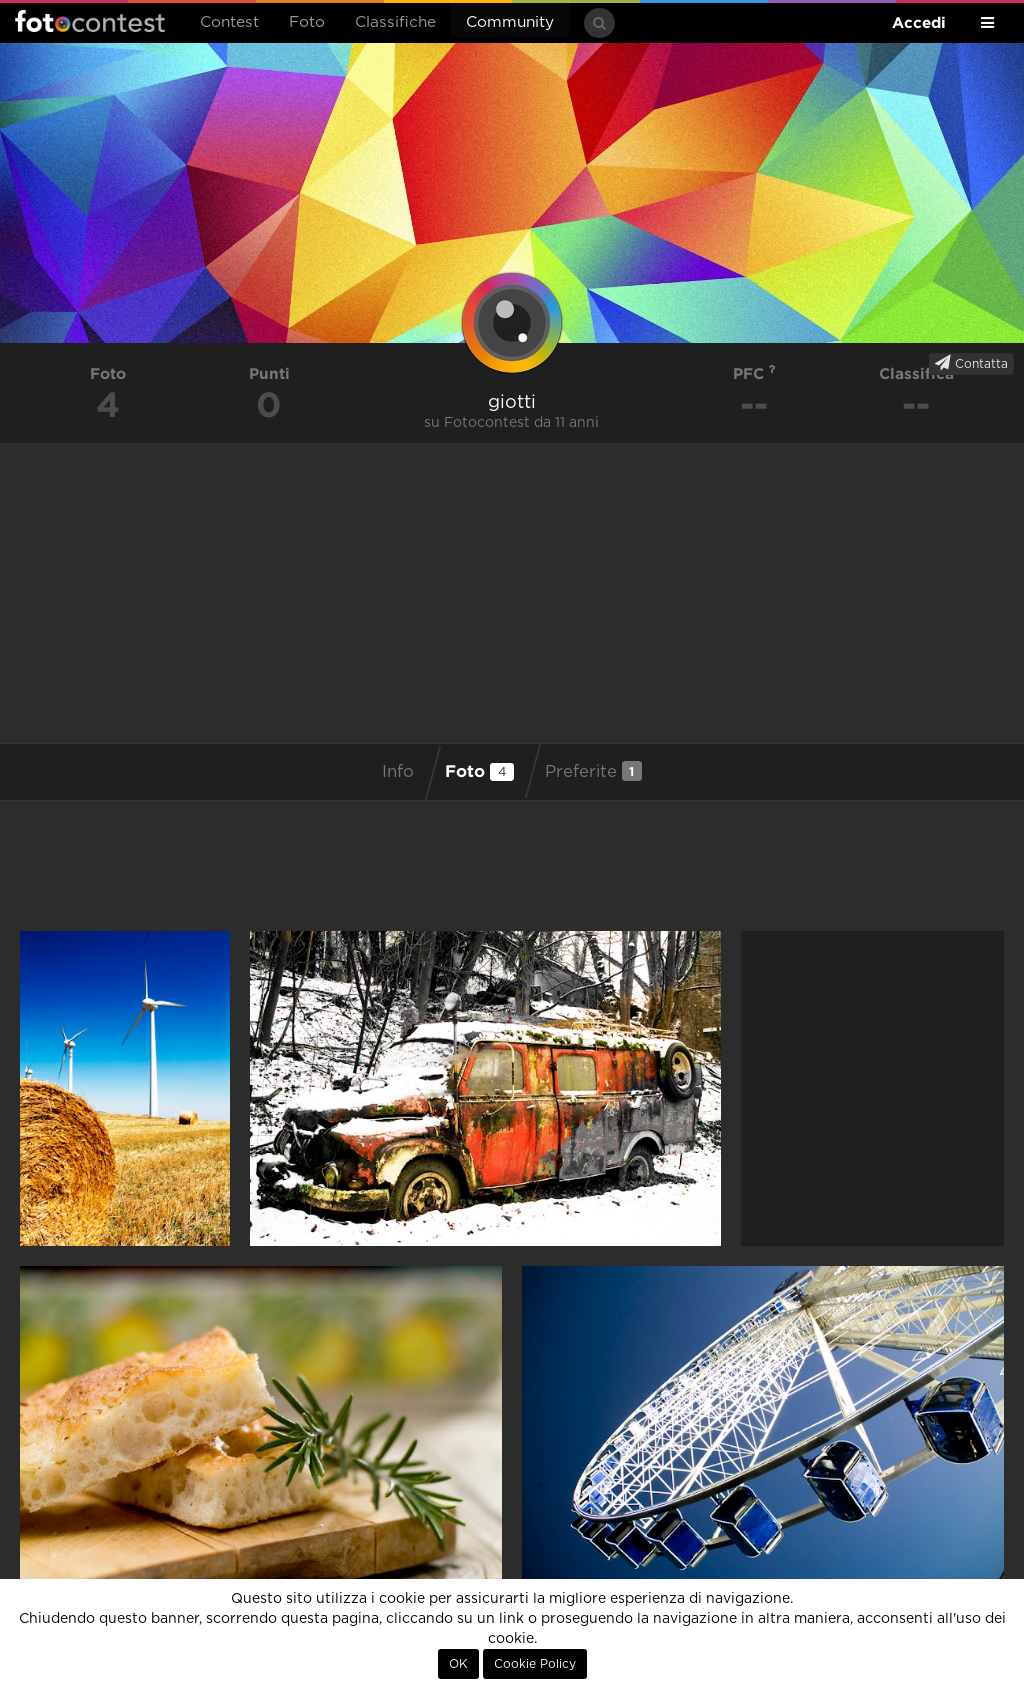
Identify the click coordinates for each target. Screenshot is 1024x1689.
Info (398, 772)
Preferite (593, 771)
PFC (754, 373)
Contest (229, 22)
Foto (307, 22)
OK (458, 1664)
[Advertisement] (512, 593)
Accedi (919, 22)
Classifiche (395, 22)
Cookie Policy (535, 1664)
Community (510, 22)
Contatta (971, 363)
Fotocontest (90, 21)
